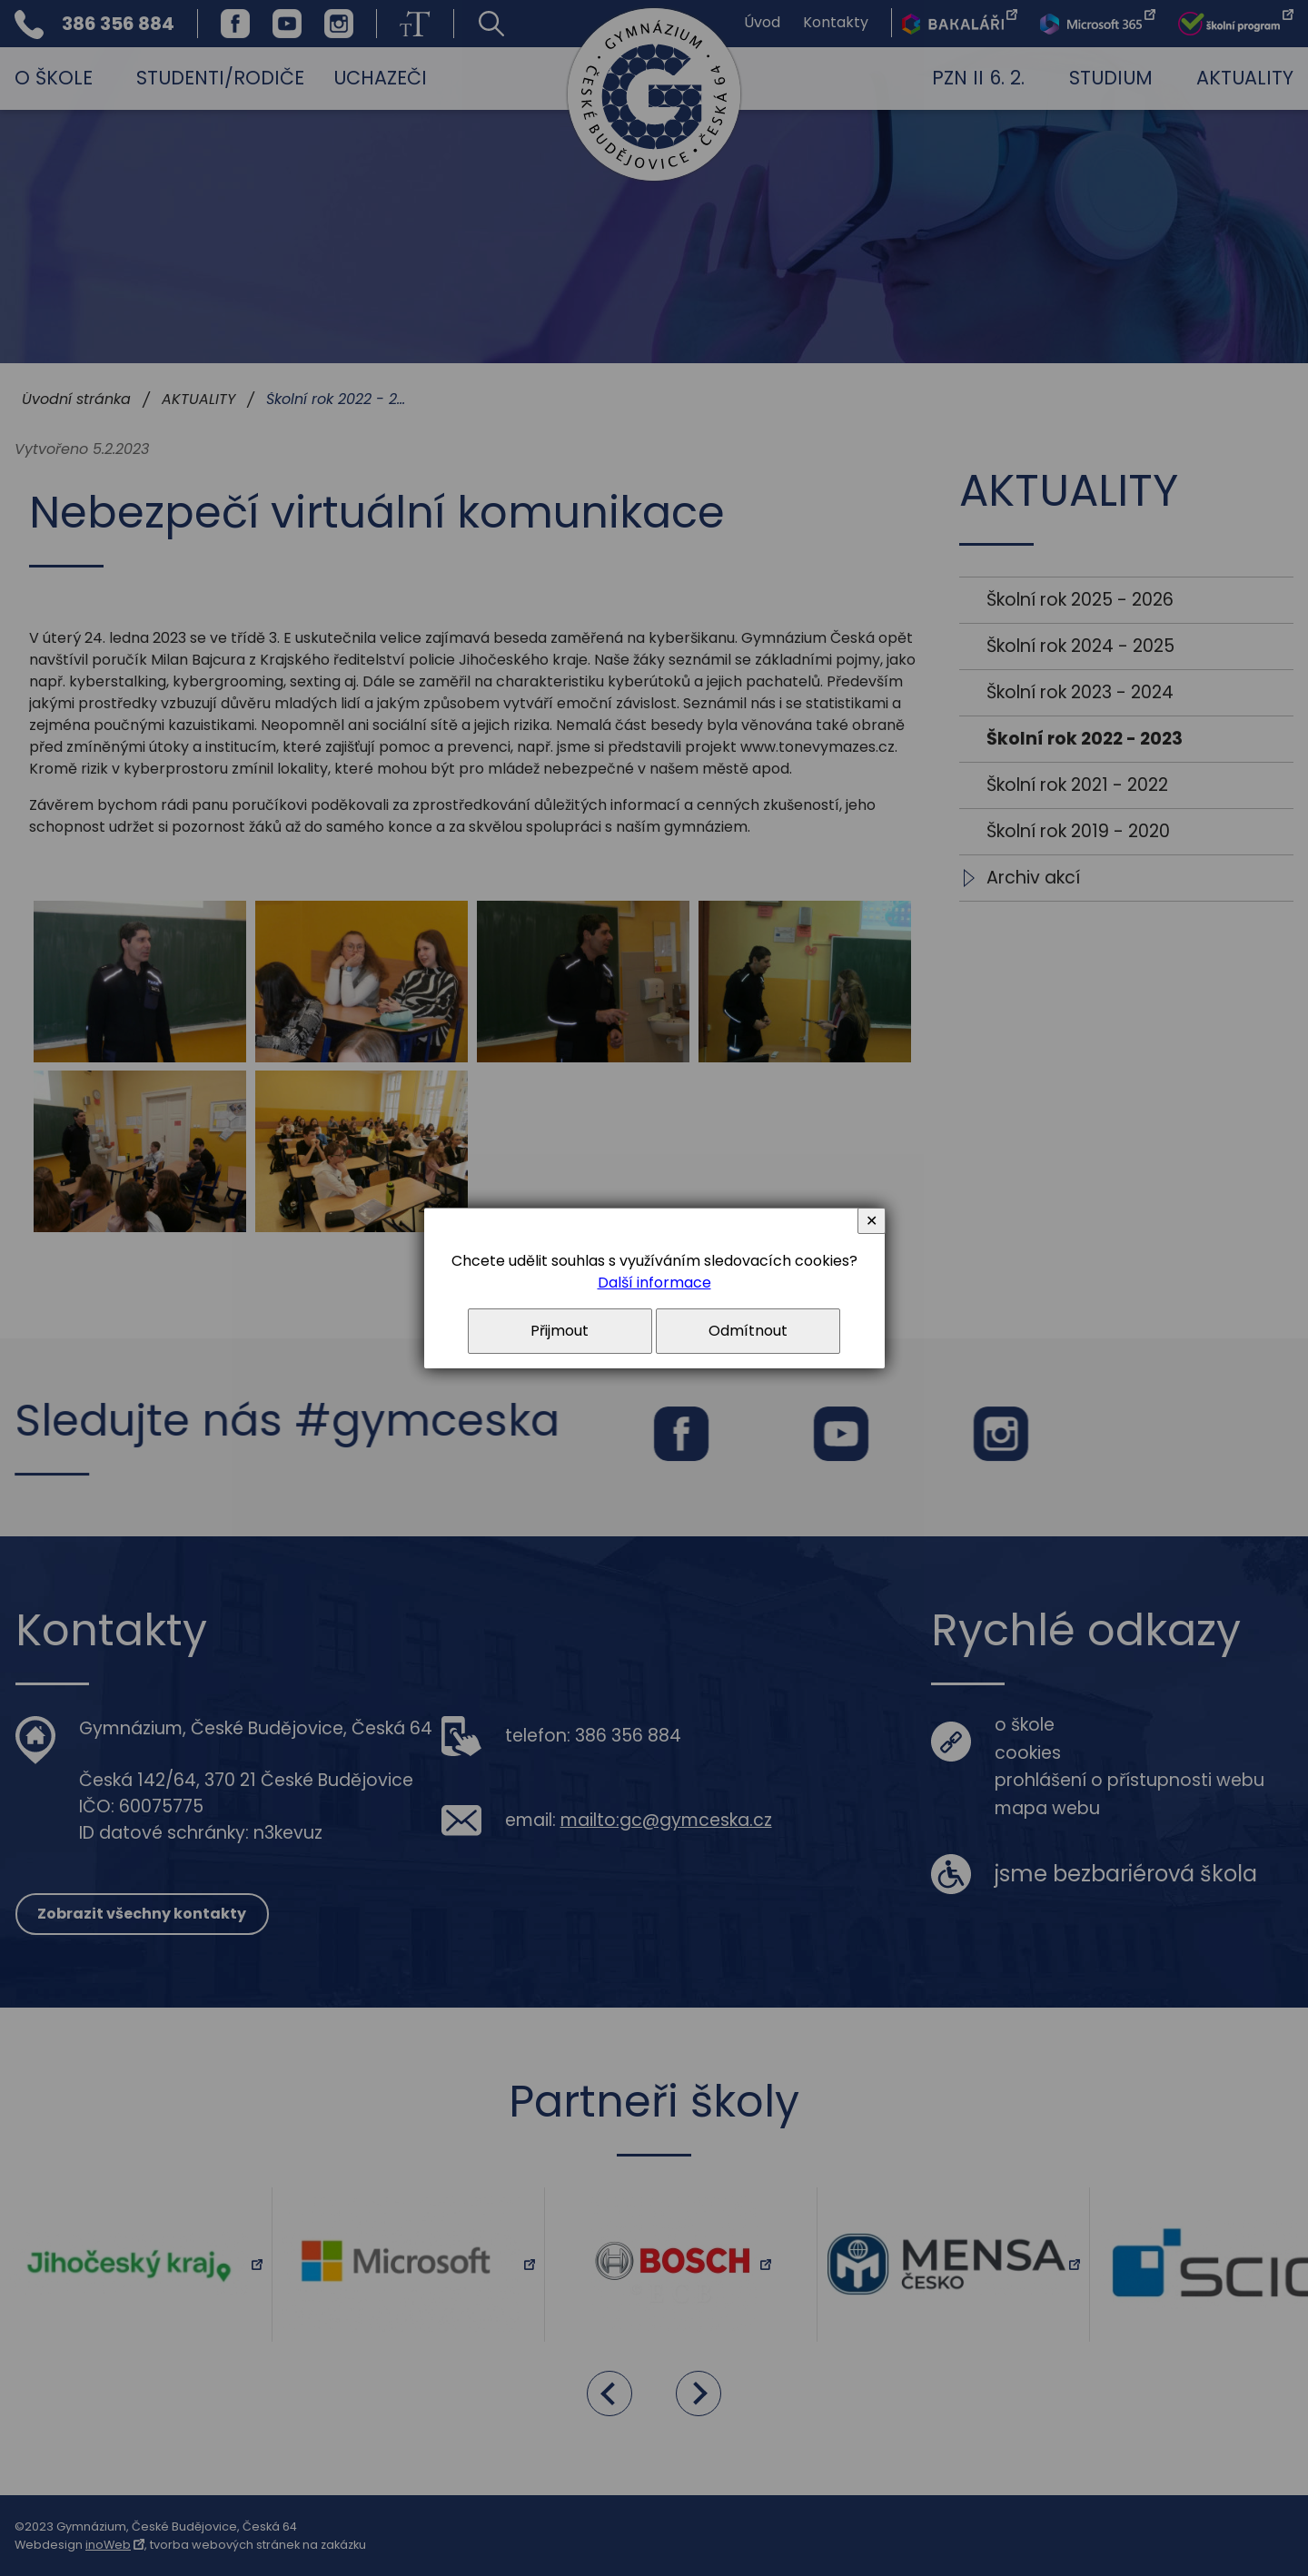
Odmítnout (748, 1330)
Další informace (654, 1282)
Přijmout (559, 1330)
